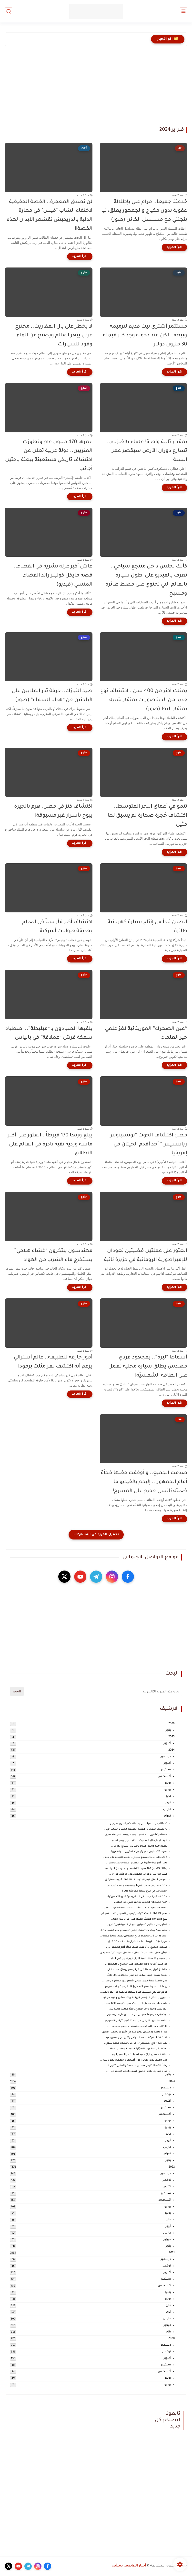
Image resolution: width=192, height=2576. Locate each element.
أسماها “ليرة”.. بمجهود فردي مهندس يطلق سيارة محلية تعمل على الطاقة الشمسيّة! (147, 1367)
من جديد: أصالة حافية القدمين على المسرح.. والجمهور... (135, 1964)
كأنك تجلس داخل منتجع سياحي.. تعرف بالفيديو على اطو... (135, 1857)
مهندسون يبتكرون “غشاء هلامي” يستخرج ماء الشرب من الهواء (53, 1255)
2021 (172, 2253)
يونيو (167, 1789)
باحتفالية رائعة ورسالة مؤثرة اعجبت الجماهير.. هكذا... (137, 2049)
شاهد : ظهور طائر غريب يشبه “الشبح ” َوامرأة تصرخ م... (135, 2021)
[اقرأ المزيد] (174, 247)
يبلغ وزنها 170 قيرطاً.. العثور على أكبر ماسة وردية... (139, 1919)
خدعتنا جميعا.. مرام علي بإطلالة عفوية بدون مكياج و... (137, 1823)
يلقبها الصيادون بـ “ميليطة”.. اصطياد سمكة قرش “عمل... (134, 1908)
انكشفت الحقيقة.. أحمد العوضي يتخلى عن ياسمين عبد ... (135, 2037)
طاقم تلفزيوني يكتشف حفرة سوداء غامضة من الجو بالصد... (133, 1992)
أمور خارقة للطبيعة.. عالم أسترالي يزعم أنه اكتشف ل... (136, 1941)
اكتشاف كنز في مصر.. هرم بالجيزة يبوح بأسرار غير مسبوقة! (53, 811)
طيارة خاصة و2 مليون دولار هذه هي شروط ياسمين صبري (134, 2032)
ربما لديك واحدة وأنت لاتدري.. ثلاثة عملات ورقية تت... (137, 2009)
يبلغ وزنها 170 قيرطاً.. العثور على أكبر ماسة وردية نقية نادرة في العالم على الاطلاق (50, 1144)
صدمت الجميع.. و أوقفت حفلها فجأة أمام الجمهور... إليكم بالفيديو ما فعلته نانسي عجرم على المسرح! (144, 1482)
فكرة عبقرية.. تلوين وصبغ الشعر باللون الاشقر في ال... (136, 2071)
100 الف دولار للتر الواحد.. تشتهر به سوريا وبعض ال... (136, 2026)
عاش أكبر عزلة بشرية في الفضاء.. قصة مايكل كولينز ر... (136, 1863)
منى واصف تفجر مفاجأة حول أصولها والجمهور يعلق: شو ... (133, 2060)
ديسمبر (166, 1756)
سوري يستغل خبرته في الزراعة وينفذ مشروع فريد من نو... (134, 1998)
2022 (172, 2167)
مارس (167, 1809)
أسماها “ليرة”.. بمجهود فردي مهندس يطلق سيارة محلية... (133, 1936)
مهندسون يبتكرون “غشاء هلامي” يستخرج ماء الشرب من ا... (133, 1930)
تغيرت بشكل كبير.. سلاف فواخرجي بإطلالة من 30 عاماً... (136, 1975)
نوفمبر (166, 2094)
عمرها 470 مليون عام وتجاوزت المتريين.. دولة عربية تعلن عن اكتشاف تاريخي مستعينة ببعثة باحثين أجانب (48, 455)
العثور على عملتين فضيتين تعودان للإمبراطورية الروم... (136, 1925)
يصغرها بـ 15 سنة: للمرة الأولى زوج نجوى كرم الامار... (138, 1958)
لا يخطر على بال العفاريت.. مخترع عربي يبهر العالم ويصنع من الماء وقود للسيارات (53, 336)
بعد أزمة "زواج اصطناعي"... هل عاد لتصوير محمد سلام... (135, 2043)
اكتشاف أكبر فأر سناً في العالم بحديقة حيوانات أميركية (57, 926)
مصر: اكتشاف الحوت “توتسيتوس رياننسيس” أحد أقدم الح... (133, 1913)
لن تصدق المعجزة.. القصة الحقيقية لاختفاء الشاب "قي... (135, 1829)
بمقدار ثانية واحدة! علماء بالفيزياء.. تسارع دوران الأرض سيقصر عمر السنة (147, 451)
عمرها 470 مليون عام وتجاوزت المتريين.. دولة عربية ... (137, 1851)
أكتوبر (167, 1743)
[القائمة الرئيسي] (183, 11)
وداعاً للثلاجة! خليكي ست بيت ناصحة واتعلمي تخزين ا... (136, 2065)
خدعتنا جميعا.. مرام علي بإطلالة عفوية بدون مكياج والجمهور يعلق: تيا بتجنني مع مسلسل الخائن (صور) (144, 211)
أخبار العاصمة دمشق (129, 2566)
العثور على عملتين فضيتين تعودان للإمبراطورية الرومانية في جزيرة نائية (145, 1255)
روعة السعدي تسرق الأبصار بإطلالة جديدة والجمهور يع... (135, 1986)
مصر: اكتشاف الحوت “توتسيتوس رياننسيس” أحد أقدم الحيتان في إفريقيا (147, 1144)
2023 (172, 2081)
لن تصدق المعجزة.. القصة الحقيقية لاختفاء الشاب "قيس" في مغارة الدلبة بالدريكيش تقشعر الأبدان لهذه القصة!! (49, 215)
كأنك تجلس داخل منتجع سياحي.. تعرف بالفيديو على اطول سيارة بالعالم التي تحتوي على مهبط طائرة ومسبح (146, 580)
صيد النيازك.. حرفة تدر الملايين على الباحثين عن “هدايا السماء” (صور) (52, 695)
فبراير (167, 1816)
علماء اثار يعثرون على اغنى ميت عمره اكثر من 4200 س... (135, 2003)
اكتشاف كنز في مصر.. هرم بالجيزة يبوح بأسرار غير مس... (136, 1885)
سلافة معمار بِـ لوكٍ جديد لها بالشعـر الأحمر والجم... (138, 2054)
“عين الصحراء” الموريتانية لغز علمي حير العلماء (146, 1033)
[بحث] (8, 11)
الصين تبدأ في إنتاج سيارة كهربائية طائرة (147, 926)
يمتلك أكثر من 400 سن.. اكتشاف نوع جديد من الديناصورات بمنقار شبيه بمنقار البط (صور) (143, 700)
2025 (171, 1737)
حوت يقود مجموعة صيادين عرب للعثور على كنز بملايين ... (135, 2014)
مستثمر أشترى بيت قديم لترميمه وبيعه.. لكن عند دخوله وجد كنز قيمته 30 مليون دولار (145, 336)
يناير (168, 1730)
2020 (171, 2338)
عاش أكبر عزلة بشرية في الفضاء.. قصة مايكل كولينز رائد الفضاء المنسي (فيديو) (53, 576)
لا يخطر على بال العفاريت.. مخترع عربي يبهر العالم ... (138, 1840)
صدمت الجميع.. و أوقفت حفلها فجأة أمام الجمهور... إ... (136, 1947)
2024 (171, 1750)
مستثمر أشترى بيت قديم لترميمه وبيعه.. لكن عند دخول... (135, 1835)
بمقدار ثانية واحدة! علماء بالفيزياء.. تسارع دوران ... (139, 1846)
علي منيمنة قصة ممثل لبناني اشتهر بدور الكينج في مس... (134, 1981)
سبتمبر (166, 1770)
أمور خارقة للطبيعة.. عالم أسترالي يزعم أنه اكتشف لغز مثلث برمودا (53, 1362)
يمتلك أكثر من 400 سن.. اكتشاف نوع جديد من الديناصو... (135, 1868)
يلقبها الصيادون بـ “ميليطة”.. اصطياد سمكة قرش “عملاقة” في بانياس (48, 1033)
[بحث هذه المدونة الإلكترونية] (103, 1691)
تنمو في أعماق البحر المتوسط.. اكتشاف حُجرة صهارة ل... (135, 1880)
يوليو (167, 1783)
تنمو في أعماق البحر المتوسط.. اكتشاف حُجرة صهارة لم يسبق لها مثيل (147, 816)
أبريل (167, 1803)
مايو (168, 1796)
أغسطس (164, 1776)
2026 (171, 1723)
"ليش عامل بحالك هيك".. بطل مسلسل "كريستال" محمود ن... (132, 1953)
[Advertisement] (96, 90)
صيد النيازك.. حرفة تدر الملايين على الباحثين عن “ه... (138, 1874)
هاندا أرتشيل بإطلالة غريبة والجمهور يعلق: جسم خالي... (136, 1969)
